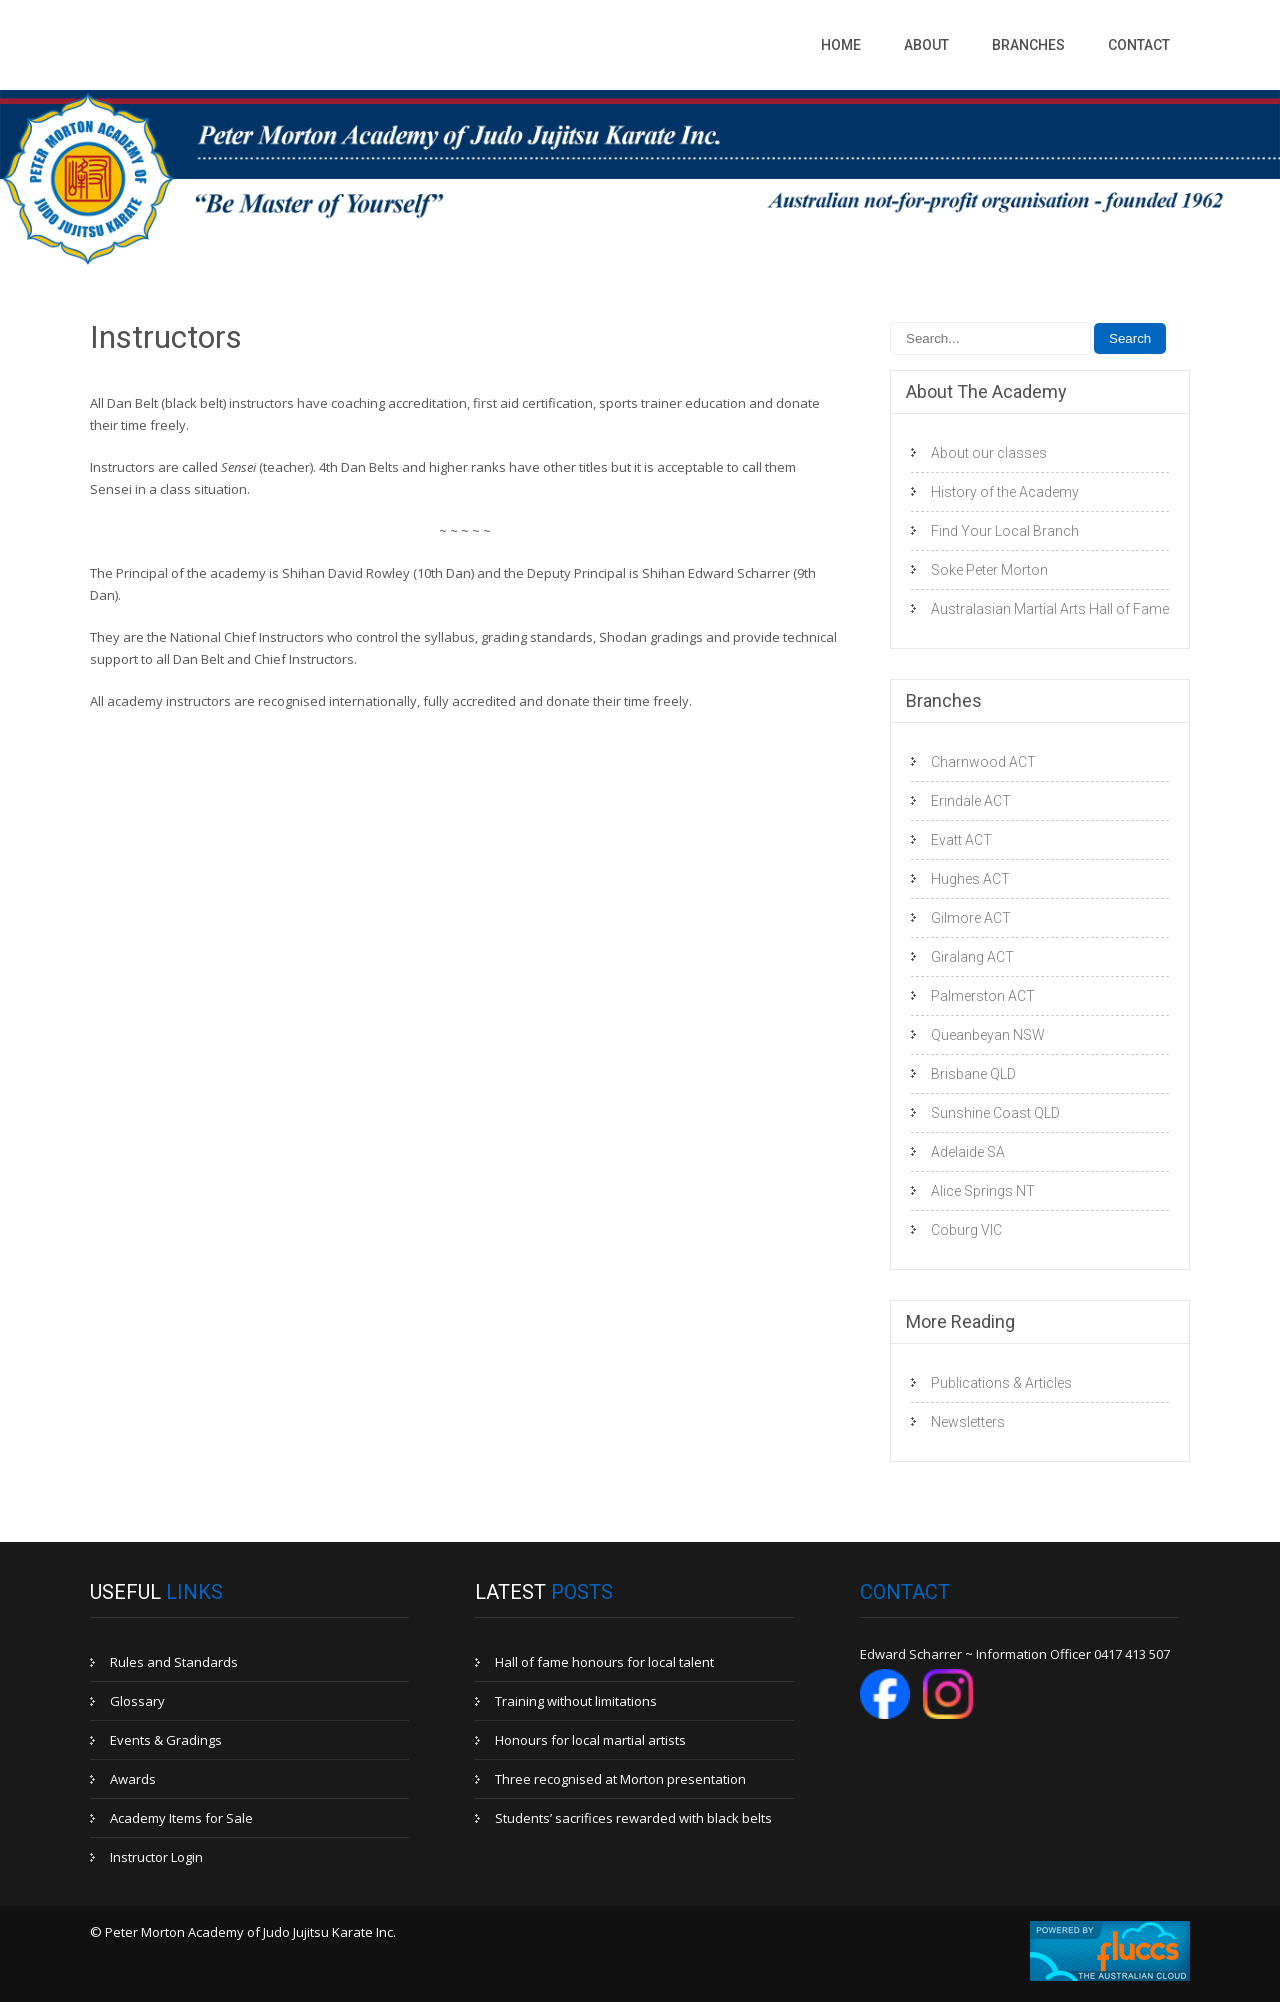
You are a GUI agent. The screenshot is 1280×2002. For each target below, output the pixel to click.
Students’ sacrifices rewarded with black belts (633, 1818)
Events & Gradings (166, 1740)
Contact (1139, 45)
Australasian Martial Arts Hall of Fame (1050, 609)
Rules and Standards (174, 1662)
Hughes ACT (970, 879)
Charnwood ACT (983, 762)
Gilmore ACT (971, 918)
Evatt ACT (961, 840)
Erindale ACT (971, 801)
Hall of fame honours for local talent (604, 1662)
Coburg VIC (966, 1230)
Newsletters (968, 1422)
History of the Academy (1005, 492)
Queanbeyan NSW (988, 1035)
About (926, 45)
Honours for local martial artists (590, 1740)
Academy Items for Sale (181, 1818)
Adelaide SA (968, 1152)
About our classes (989, 453)
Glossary (137, 1701)
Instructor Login (156, 1857)
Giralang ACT (972, 957)
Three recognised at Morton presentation (620, 1779)
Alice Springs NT (983, 1191)
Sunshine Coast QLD (995, 1113)
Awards (133, 1779)
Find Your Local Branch (1005, 531)
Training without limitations (576, 1701)
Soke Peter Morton (989, 570)
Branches (1028, 45)
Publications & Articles (1001, 1383)
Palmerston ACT (983, 996)
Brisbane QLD (973, 1074)
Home (841, 45)
